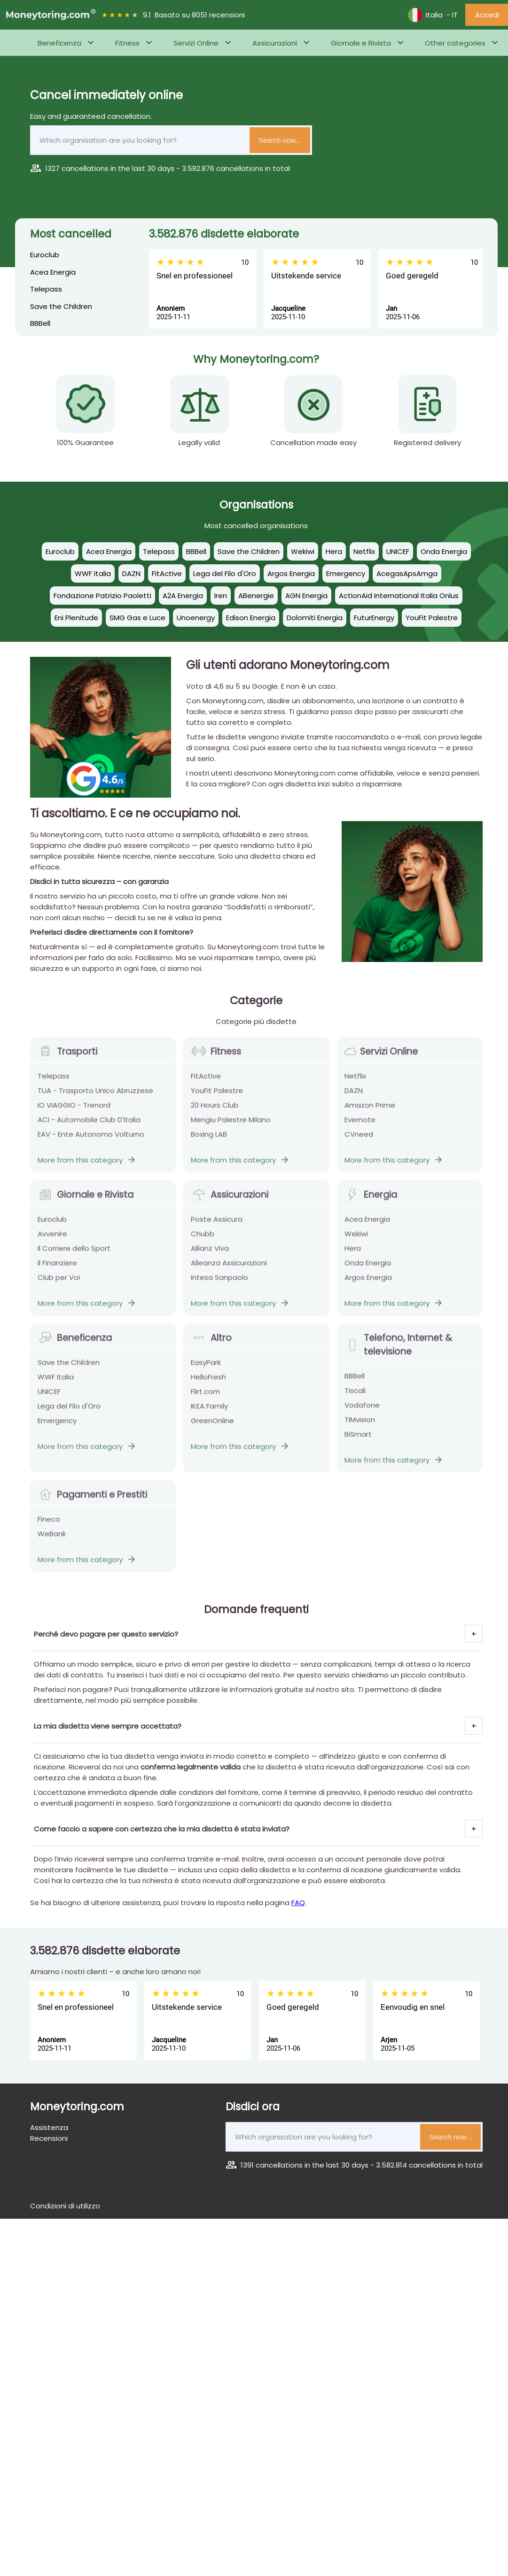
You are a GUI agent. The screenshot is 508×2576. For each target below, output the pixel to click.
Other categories (455, 43)
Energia (370, 1200)
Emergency (57, 1426)
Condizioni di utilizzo (65, 2206)
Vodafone (362, 1410)
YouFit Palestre (217, 1096)
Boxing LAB (209, 1140)
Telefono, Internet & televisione (398, 1350)
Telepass (46, 289)
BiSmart (358, 1440)
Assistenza (49, 2127)
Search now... (279, 140)
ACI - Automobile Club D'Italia (89, 1125)
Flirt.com (205, 1397)
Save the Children (61, 306)
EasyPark (206, 1368)
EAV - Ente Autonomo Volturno (91, 1140)
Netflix (355, 1081)
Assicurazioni (274, 43)
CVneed (358, 1140)
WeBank (52, 1539)
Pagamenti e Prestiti (92, 1500)
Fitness (127, 43)
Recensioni (49, 2138)
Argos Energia (368, 1283)
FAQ (298, 1902)
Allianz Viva (210, 1254)
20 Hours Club (214, 1110)
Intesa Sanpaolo (219, 1283)
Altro (211, 1343)
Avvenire (52, 1239)
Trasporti (67, 1057)
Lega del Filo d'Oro (69, 1411)
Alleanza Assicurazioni (229, 1268)
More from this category (87, 1165)
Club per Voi (59, 1283)
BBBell (40, 323)
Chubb (202, 1239)
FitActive (206, 1081)
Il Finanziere (57, 1268)
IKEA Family (209, 1411)
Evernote (359, 1125)
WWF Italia (56, 1382)
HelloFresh (208, 1382)
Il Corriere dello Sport (74, 1254)
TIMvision (359, 1425)
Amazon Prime (369, 1110)
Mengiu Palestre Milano (231, 1125)
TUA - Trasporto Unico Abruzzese (95, 1096)
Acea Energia (53, 272)
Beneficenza (59, 43)
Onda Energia (367, 1268)
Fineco (49, 1525)
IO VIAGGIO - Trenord (74, 1110)
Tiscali (355, 1396)
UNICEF (49, 1397)
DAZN (353, 1096)
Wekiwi (356, 1239)
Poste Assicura (216, 1225)
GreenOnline (212, 1426)
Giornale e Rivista (361, 43)
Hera (352, 1254)
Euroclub (44, 255)
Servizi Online (196, 43)
